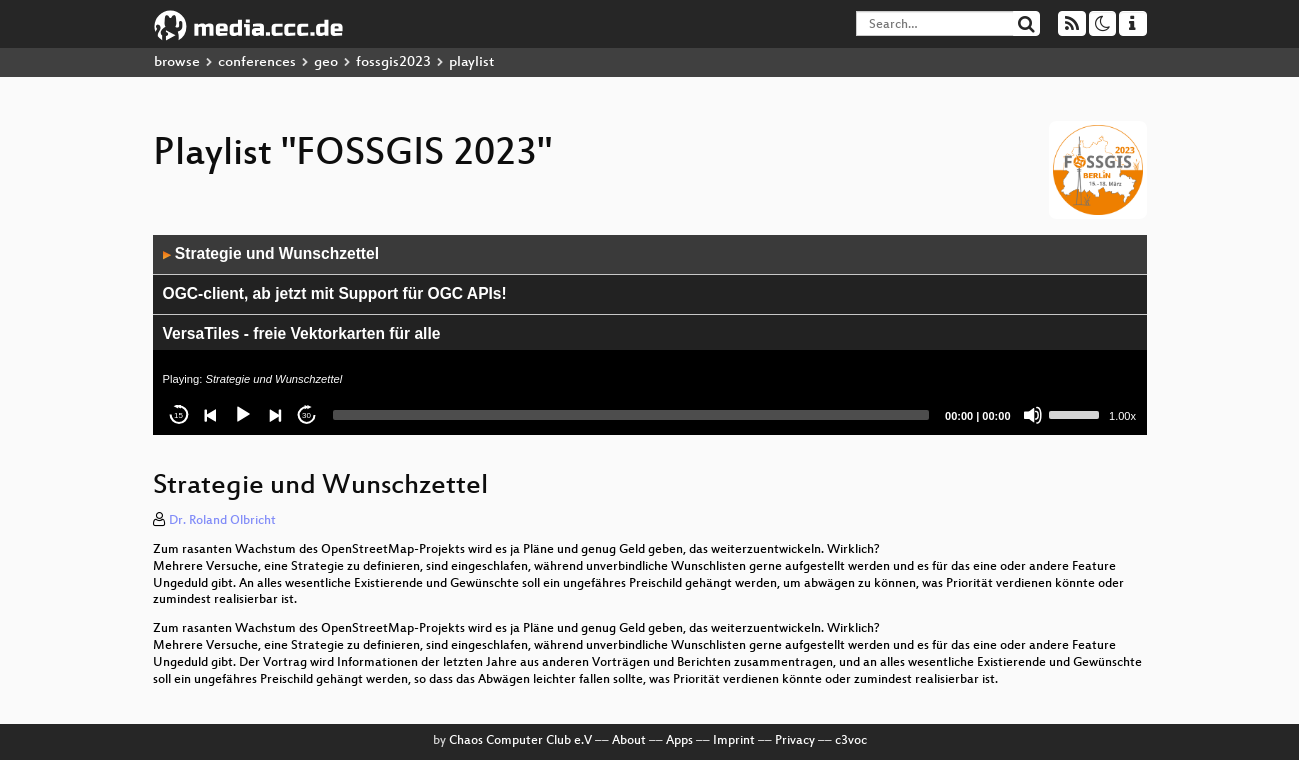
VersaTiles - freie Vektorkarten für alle (302, 333)
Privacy (795, 741)
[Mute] (1033, 415)
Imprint (734, 741)
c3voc (851, 741)
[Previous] (211, 415)
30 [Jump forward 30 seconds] (306, 415)
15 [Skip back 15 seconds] (178, 415)
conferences (257, 62)
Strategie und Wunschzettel (271, 253)
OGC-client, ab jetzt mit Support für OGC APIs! (335, 293)
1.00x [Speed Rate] (1122, 416)
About (629, 741)
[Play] (243, 415)
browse (177, 62)
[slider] (631, 415)
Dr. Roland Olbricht (222, 521)
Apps (679, 741)
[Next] (275, 415)
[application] (650, 335)
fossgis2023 (393, 62)
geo (326, 62)
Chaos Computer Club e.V (520, 741)
